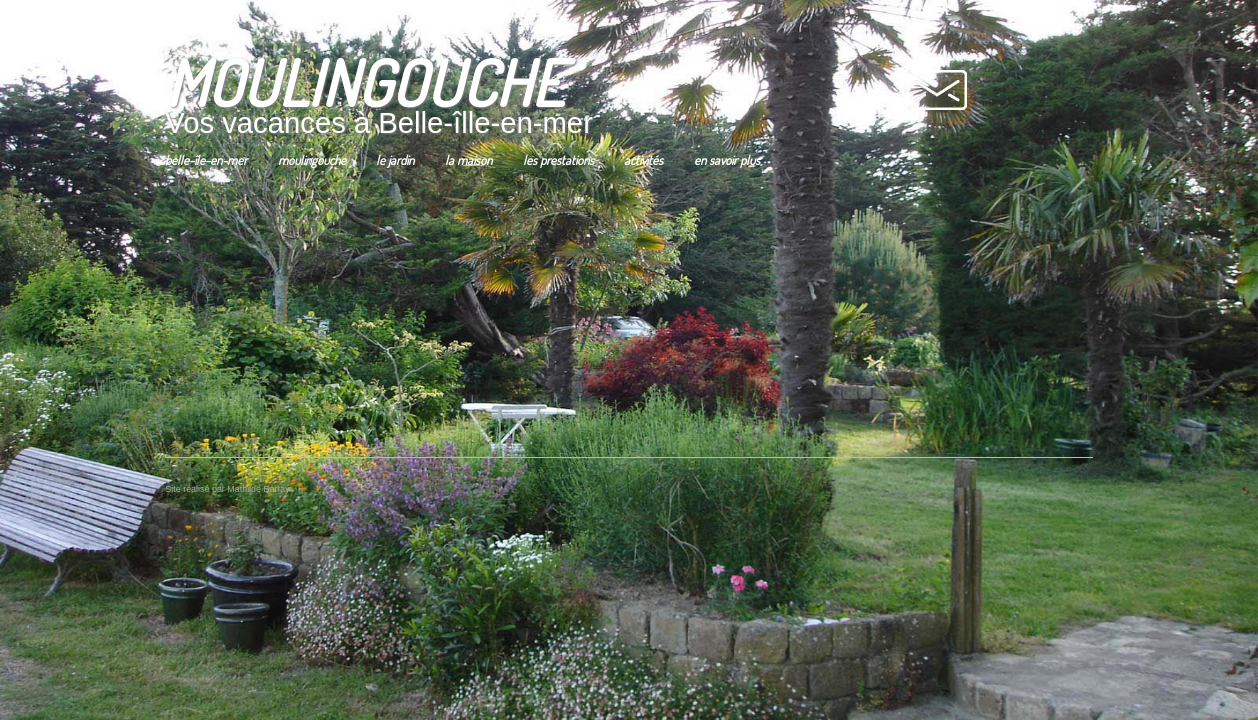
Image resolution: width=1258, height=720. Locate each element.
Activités (637, 178)
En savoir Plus (720, 178)
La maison (462, 178)
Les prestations (551, 178)
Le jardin (389, 178)
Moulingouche (306, 178)
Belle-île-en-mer (200, 178)
